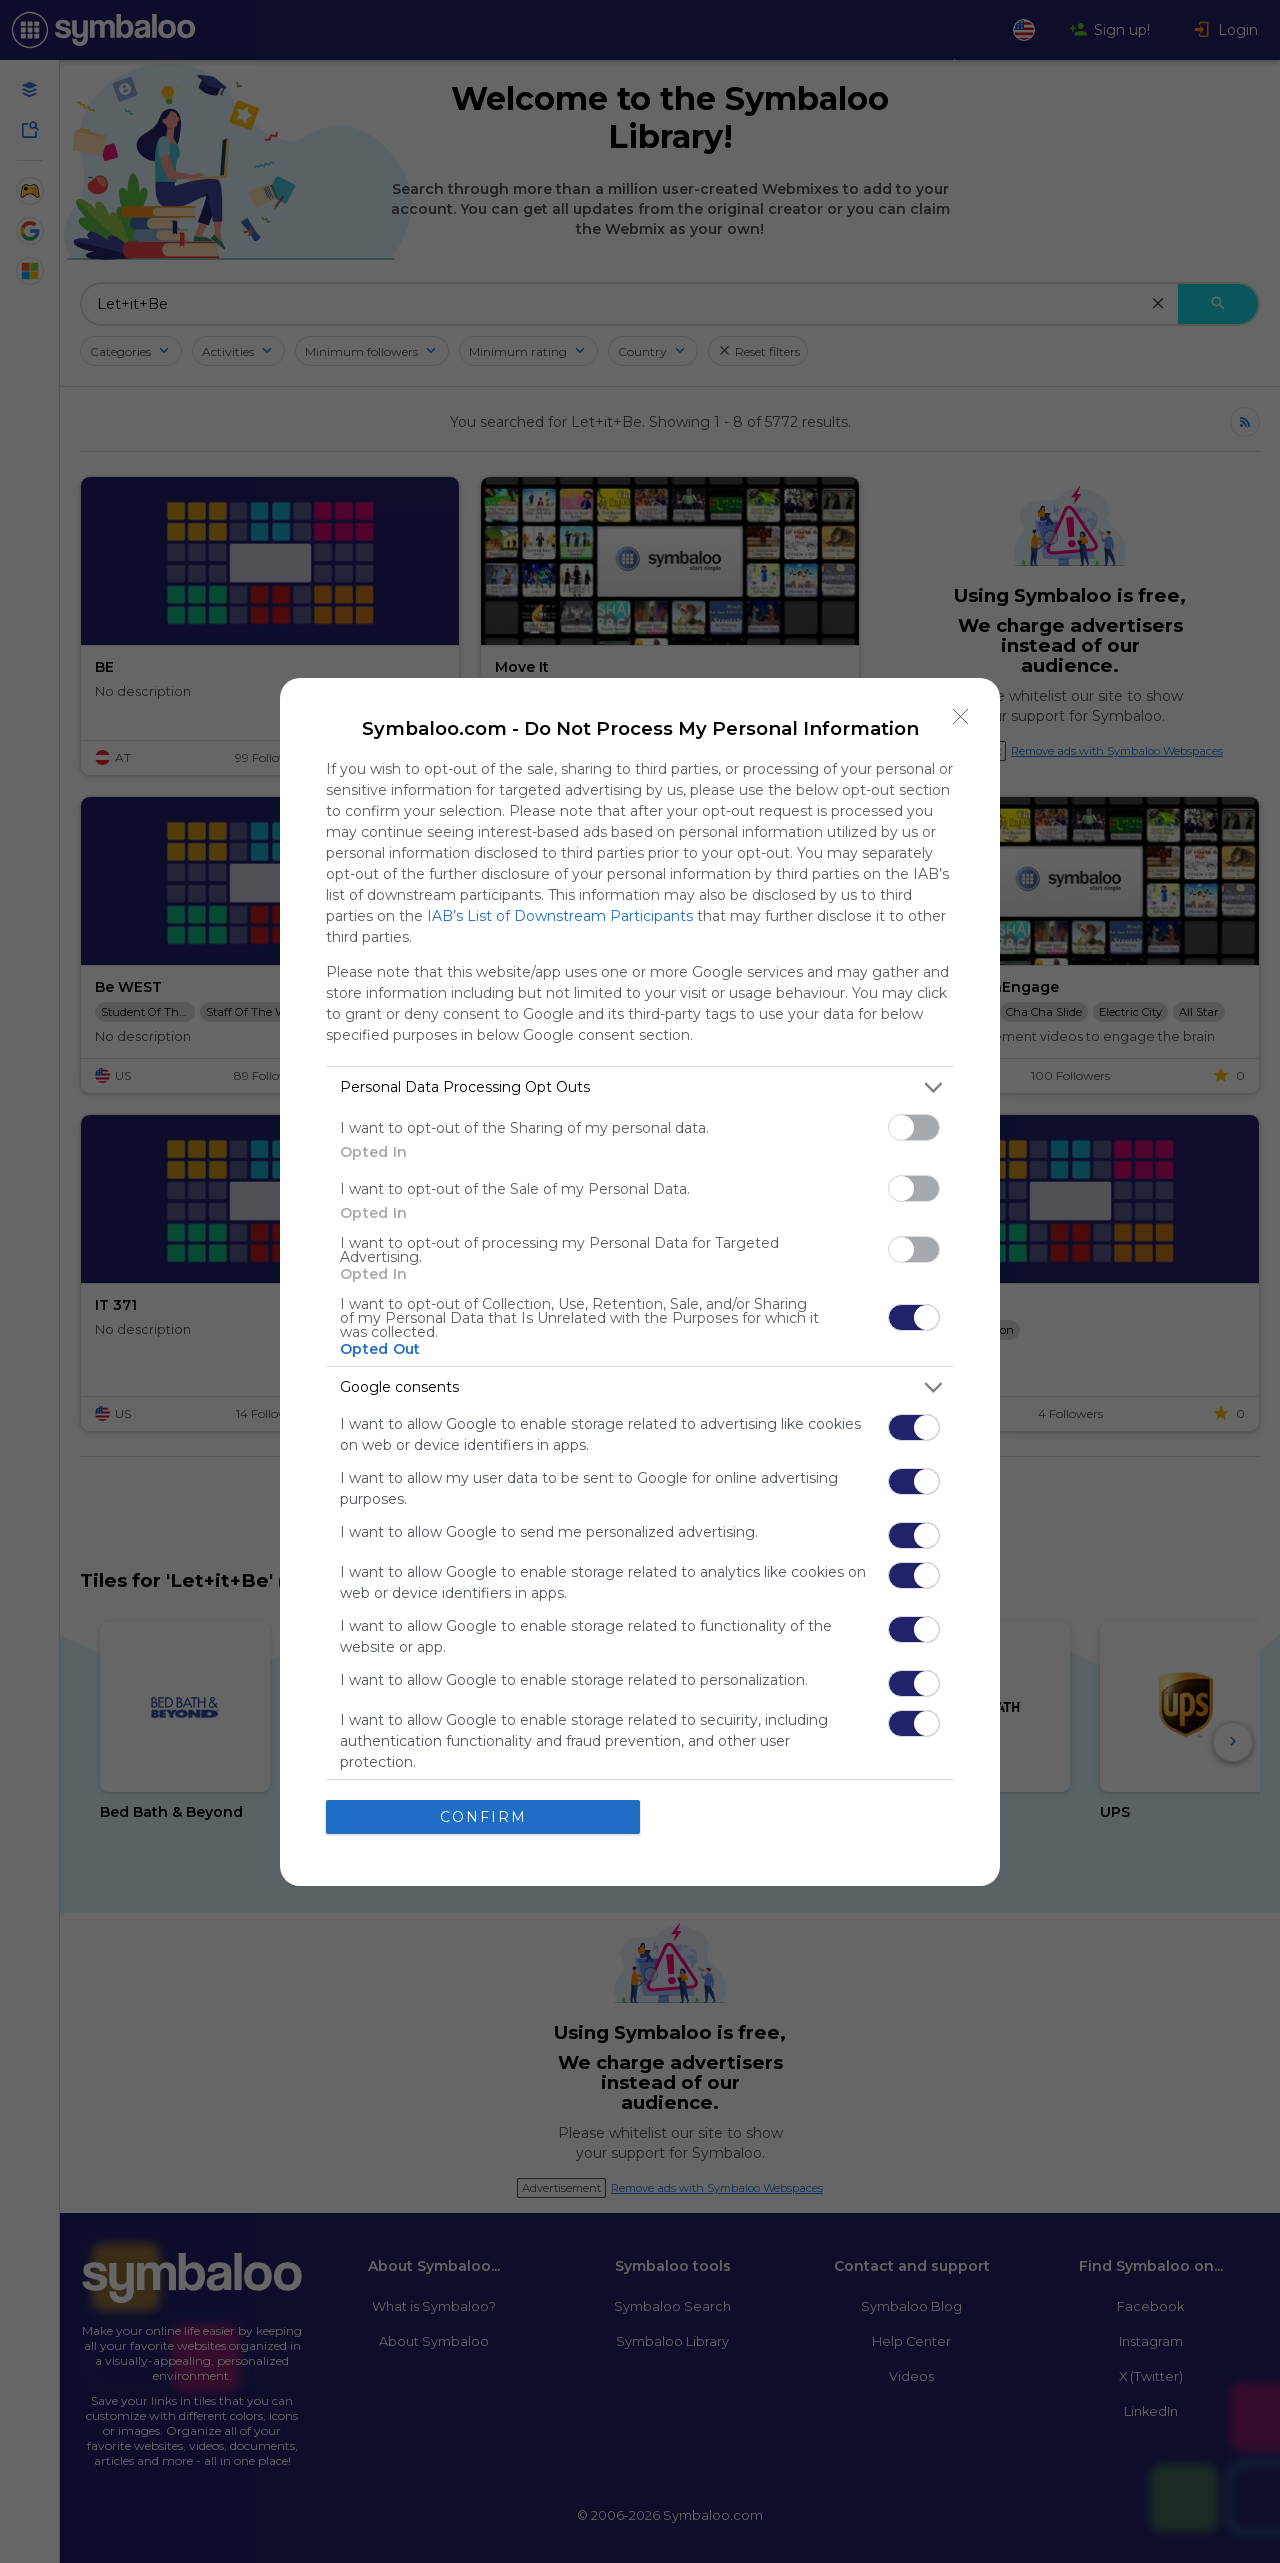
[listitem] (640, 1087)
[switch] (914, 1127)
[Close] (961, 717)
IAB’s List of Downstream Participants (560, 916)
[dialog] (640, 1282)
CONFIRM (483, 1817)
